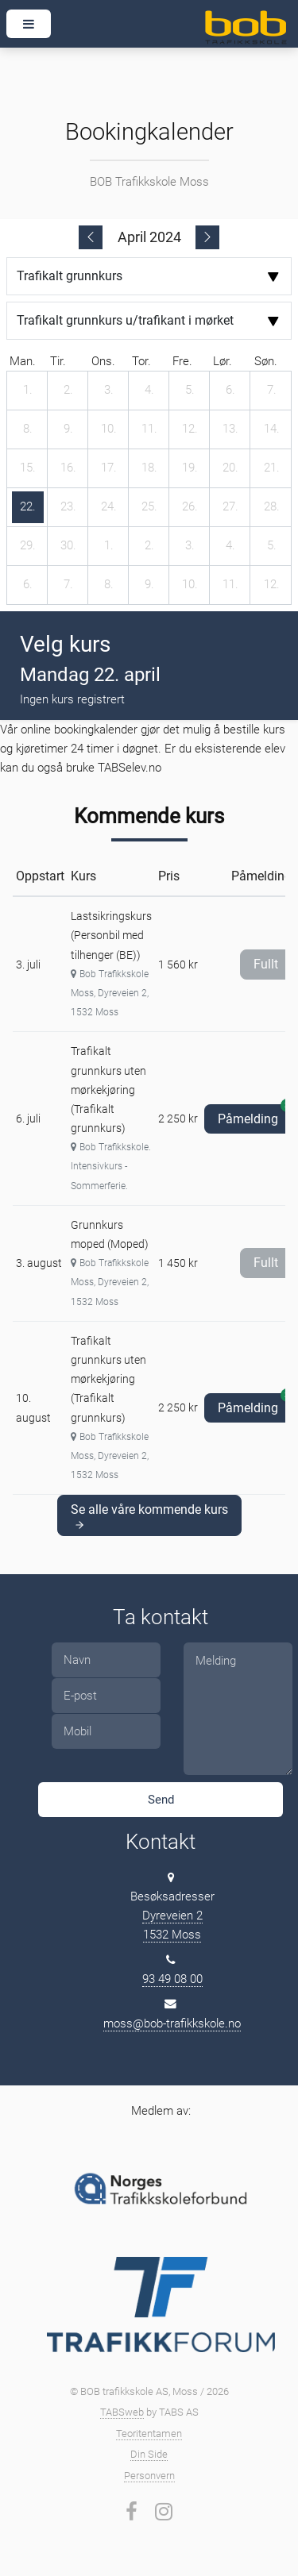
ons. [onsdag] (103, 361)
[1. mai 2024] (109, 546)
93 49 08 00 (172, 1979)
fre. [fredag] (182, 361)
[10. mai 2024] (190, 585)
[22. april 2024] (28, 507)
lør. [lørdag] (222, 361)
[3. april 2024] (109, 391)
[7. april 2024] (272, 391)
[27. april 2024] (230, 507)
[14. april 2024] (272, 429)
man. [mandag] (23, 361)
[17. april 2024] (109, 468)
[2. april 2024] (68, 391)
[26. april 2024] (190, 507)
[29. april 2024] (28, 546)
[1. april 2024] (28, 391)
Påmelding (255, 1115)
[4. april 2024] (149, 391)
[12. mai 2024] (272, 585)
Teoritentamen (149, 2433)
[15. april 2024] (28, 468)
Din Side (149, 2454)
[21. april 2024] (272, 468)
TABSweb (122, 2412)
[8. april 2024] (28, 429)
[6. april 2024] (230, 391)
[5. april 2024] (190, 391)
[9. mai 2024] (149, 585)
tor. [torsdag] (141, 361)
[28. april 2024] (272, 507)
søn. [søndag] (265, 361)
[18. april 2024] (149, 468)
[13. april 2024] (230, 429)
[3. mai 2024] (190, 546)
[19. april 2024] (190, 468)
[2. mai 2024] (149, 546)
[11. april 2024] (149, 429)
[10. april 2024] (109, 429)
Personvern (149, 2476)
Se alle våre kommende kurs (149, 1516)
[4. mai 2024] (230, 546)
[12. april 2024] (190, 429)
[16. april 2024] (68, 468)
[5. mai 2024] (272, 546)
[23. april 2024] (68, 507)
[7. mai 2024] (68, 585)
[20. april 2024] (230, 468)
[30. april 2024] (68, 546)
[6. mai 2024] (28, 585)
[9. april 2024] (68, 429)
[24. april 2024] (109, 507)
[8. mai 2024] (109, 585)
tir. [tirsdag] (58, 361)
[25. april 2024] (149, 507)
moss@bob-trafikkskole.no (172, 2023)
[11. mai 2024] (230, 585)
